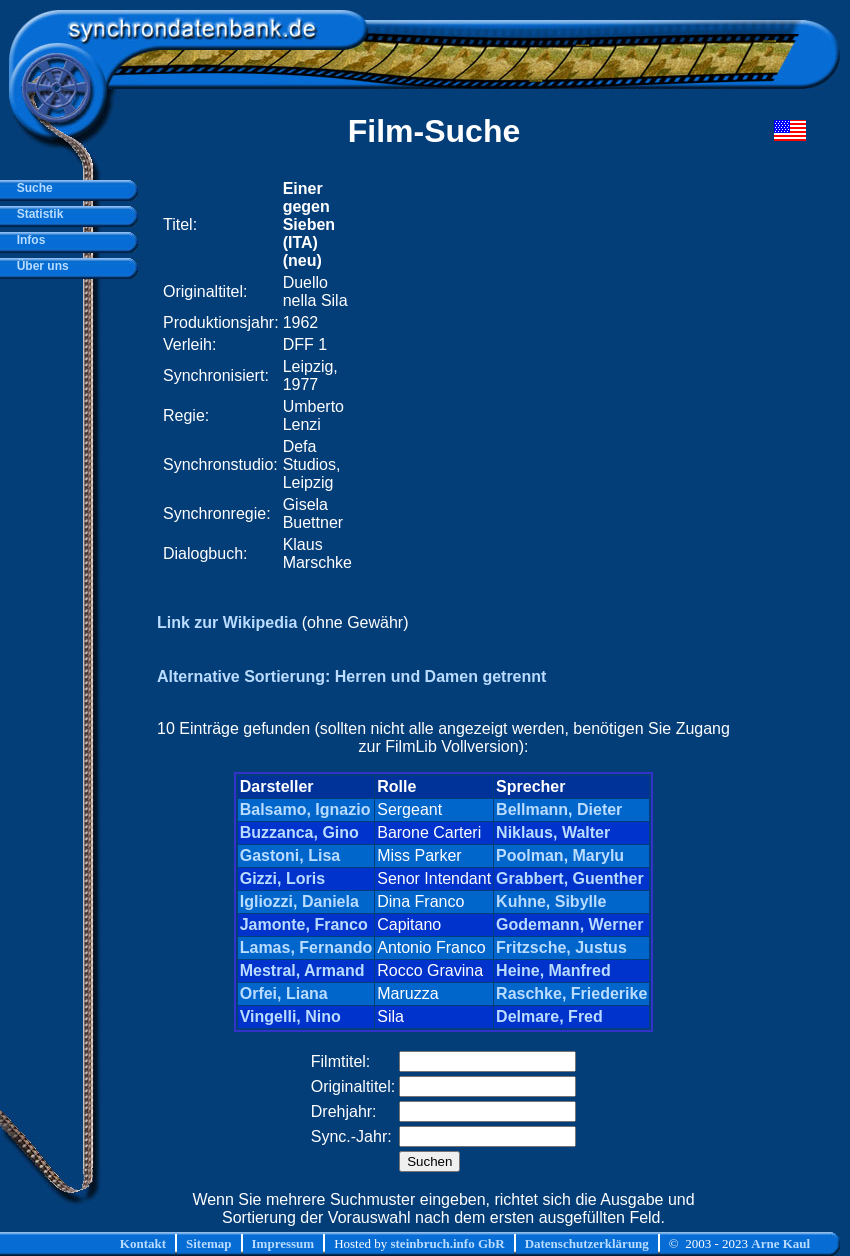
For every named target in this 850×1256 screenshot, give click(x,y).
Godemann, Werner (569, 924)
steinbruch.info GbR (447, 1243)
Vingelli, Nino (290, 1016)
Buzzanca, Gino (299, 832)
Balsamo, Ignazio (305, 809)
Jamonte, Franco (304, 924)
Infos (27, 240)
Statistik (36, 214)
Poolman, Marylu (560, 855)
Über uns (39, 266)
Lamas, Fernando (306, 947)
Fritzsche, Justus (561, 947)
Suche (31, 188)
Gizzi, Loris (282, 878)
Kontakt (143, 1243)
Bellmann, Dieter (559, 809)
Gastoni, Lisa (290, 855)
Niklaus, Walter (553, 832)
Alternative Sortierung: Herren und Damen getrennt (351, 676)
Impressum (283, 1243)
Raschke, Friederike (571, 993)
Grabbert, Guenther (570, 878)
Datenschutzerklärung (587, 1243)
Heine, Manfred (553, 970)
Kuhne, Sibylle (551, 901)
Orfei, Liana (284, 993)
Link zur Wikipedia (227, 622)
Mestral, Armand (302, 970)
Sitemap (209, 1243)
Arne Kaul (780, 1243)
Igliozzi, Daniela (299, 901)
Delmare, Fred (549, 1016)
